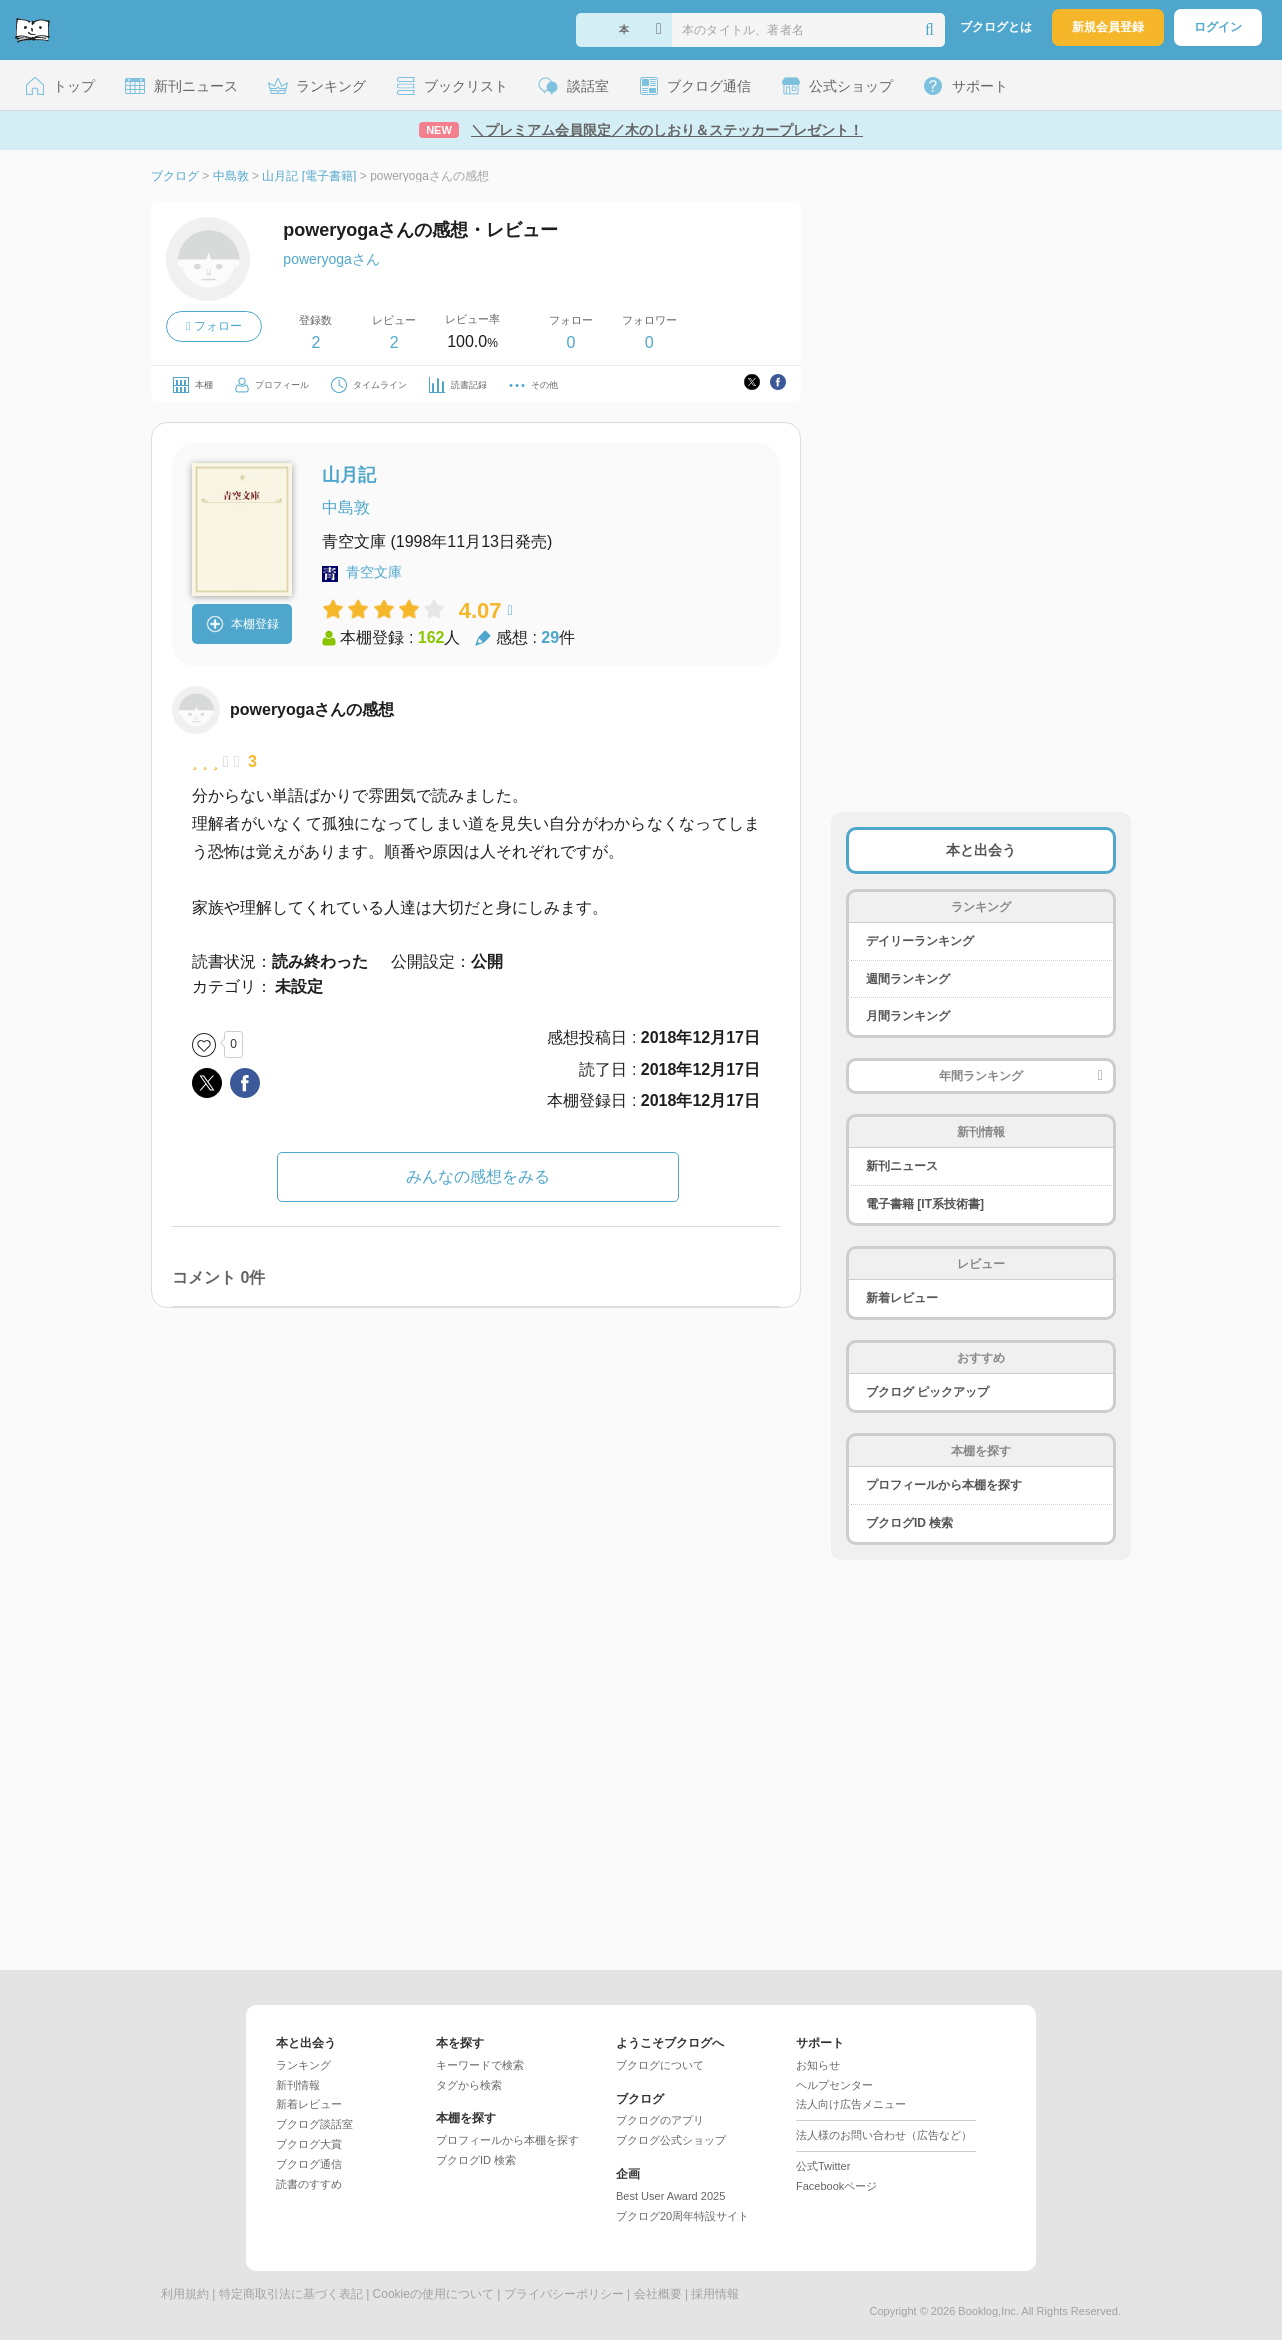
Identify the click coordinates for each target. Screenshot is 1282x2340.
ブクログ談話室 (314, 2124)
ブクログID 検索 (909, 1523)
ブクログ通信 (309, 2164)
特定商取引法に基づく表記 (291, 2294)
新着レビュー (902, 1298)
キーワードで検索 (480, 2065)
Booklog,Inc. (988, 2311)
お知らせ (818, 2065)
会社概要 (658, 2294)
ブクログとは (996, 27)
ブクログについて (660, 2065)
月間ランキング (908, 1016)
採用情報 (715, 2294)
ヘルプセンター (834, 2085)
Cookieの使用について (433, 2294)
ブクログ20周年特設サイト (682, 2216)
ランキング (303, 2065)
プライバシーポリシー (564, 2294)
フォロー (214, 326)
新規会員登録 (1108, 27)
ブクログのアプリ (660, 2120)
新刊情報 (298, 2085)
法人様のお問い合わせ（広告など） (884, 2135)
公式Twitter (823, 2166)
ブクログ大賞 (309, 2144)
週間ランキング (908, 979)
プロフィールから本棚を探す (944, 1485)
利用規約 (185, 2294)
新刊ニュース (902, 1166)
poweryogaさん (331, 259)
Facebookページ (836, 2186)
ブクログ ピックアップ (927, 1392)
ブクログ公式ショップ (671, 2140)
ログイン (1218, 27)
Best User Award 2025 (670, 2196)
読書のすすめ (309, 2184)
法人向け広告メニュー (851, 2104)
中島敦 (346, 507)
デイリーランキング (920, 941)
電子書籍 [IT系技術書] (925, 1204)
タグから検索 (469, 2085)
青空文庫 (374, 572)
